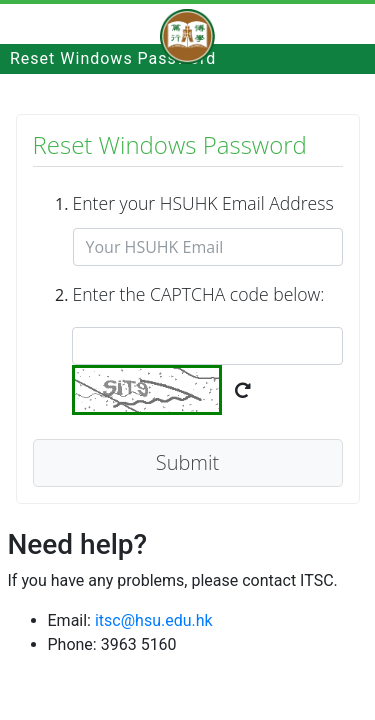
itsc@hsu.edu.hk (154, 620)
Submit (188, 462)
